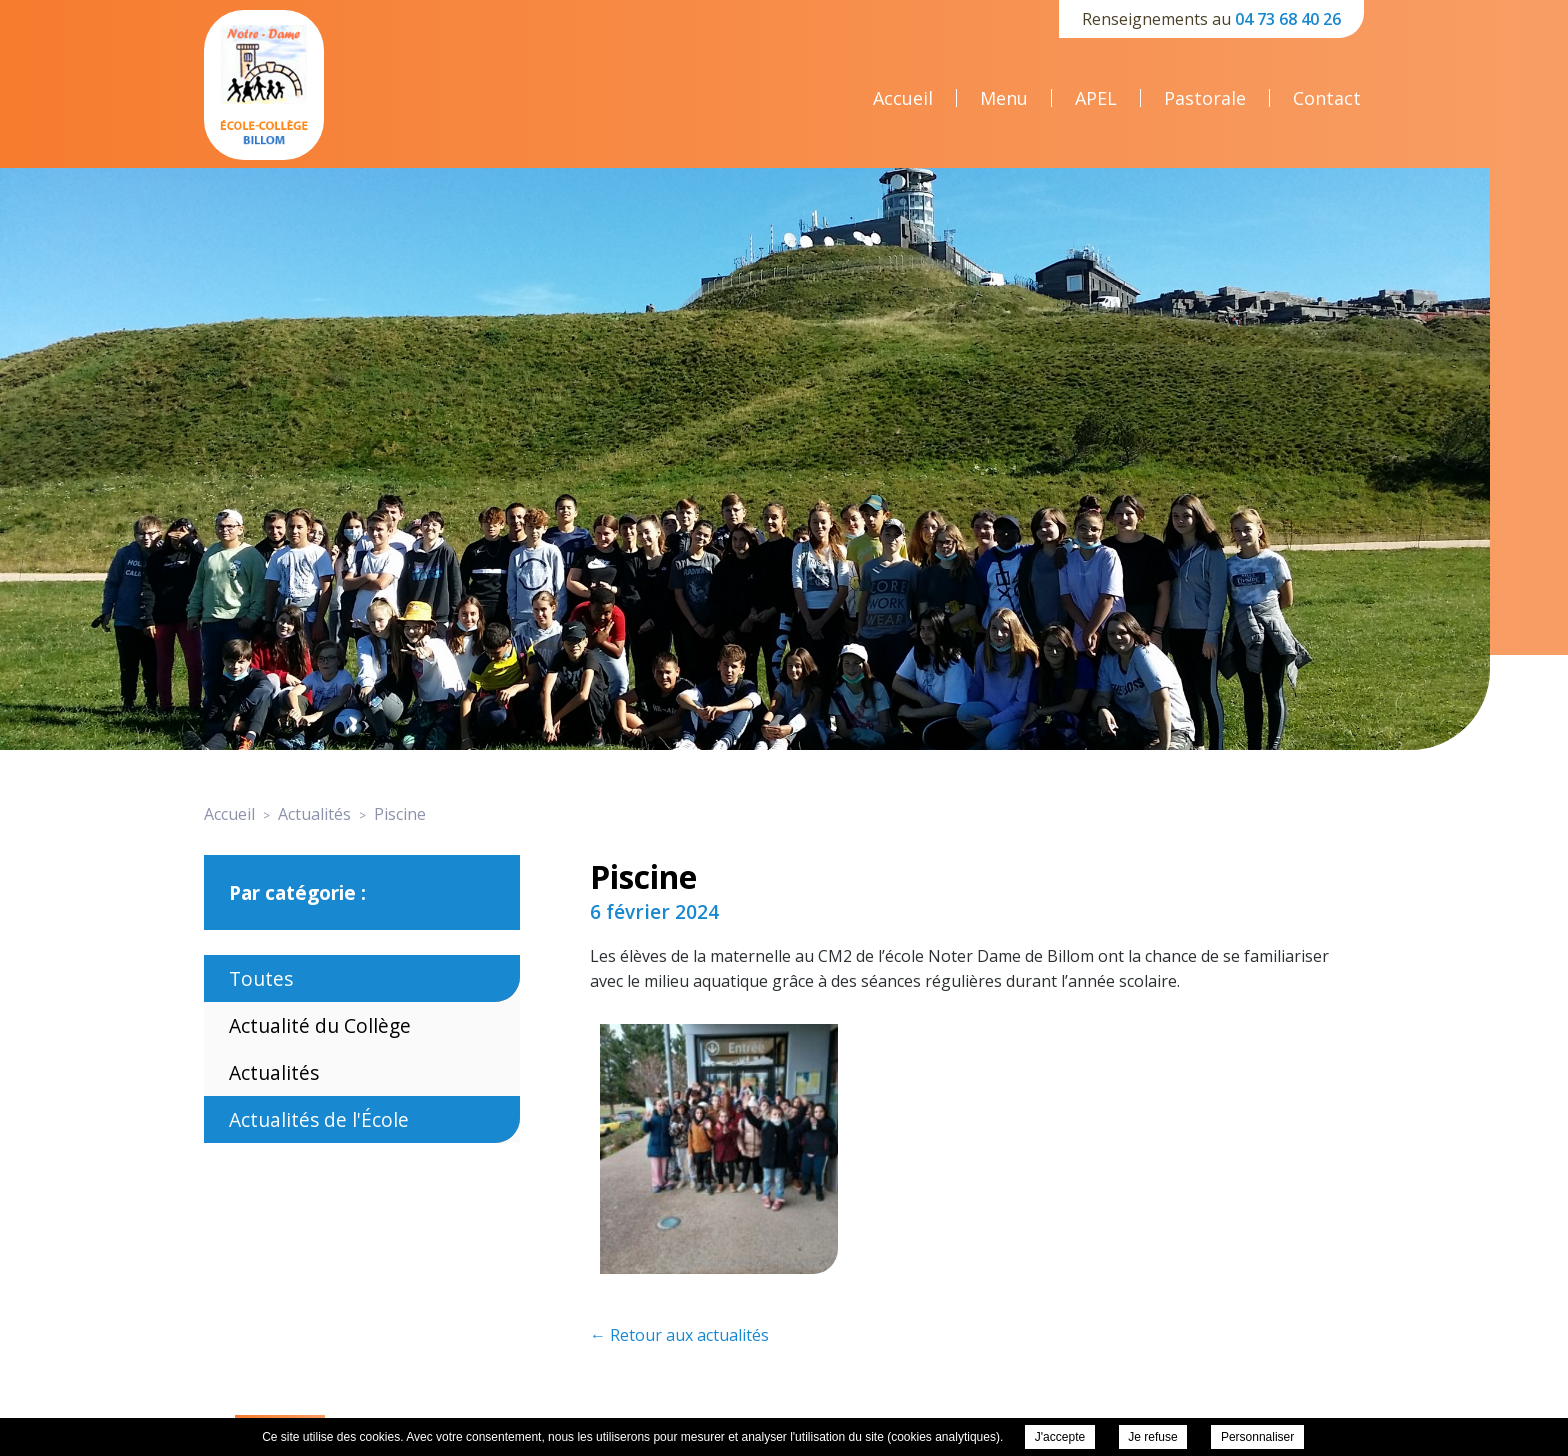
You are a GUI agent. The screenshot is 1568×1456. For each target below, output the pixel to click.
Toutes (261, 978)
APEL (1096, 98)
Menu (1004, 98)
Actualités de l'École (319, 1119)
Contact (1327, 98)
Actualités (274, 1072)
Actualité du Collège (320, 1025)
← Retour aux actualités (679, 1335)
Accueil (903, 98)
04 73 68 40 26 (1288, 19)
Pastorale (1205, 98)
